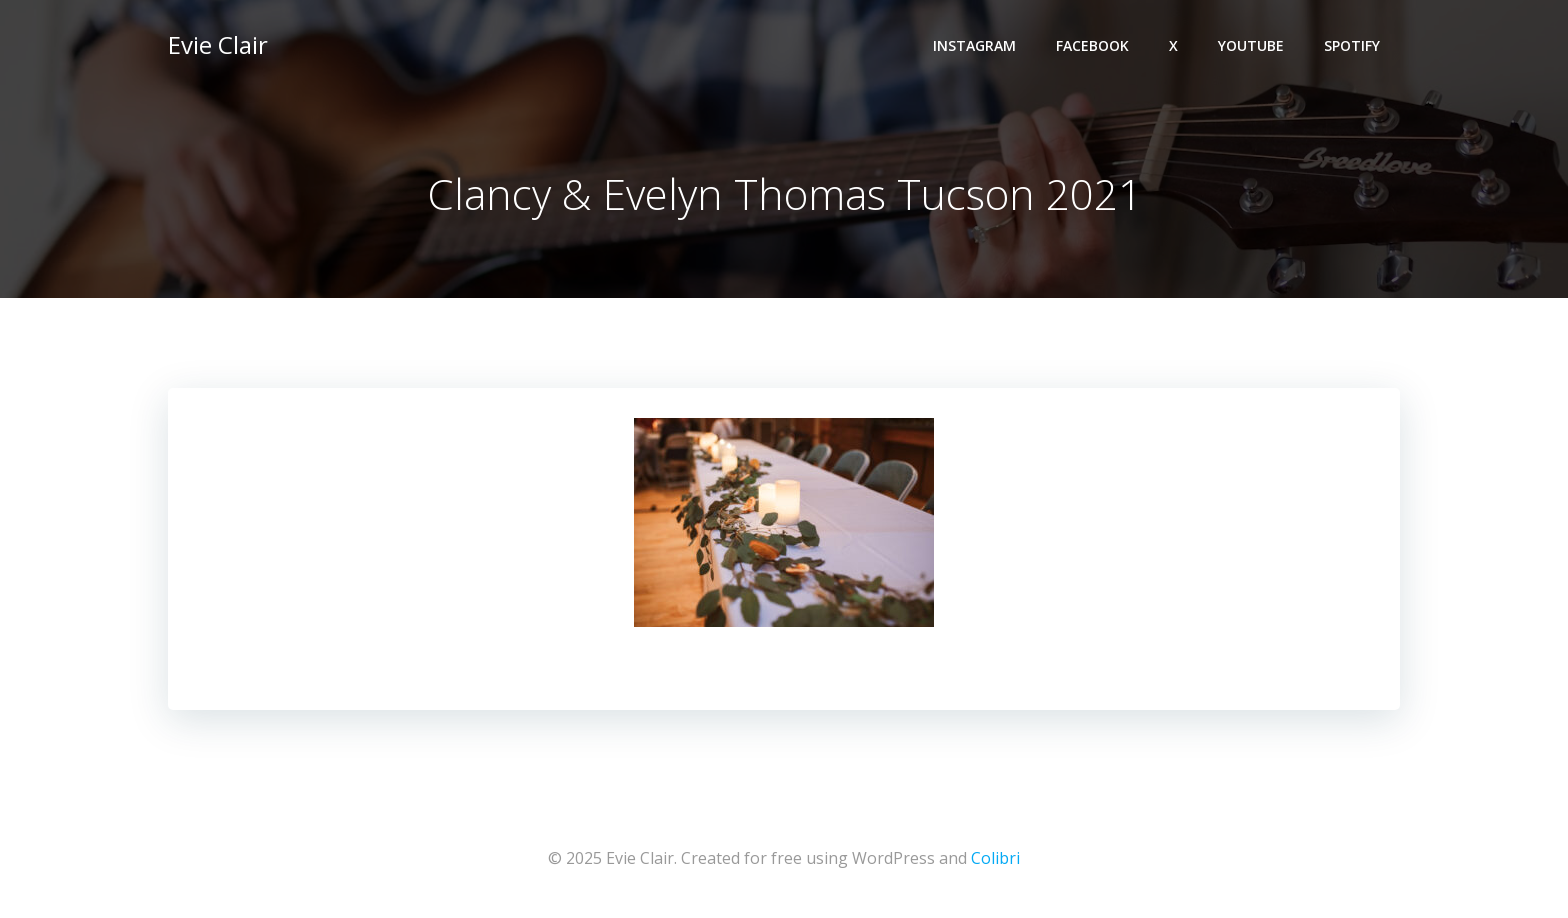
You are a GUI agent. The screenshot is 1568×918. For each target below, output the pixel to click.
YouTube (1251, 45)
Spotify (1352, 45)
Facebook (1092, 45)
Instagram (974, 45)
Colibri (995, 858)
